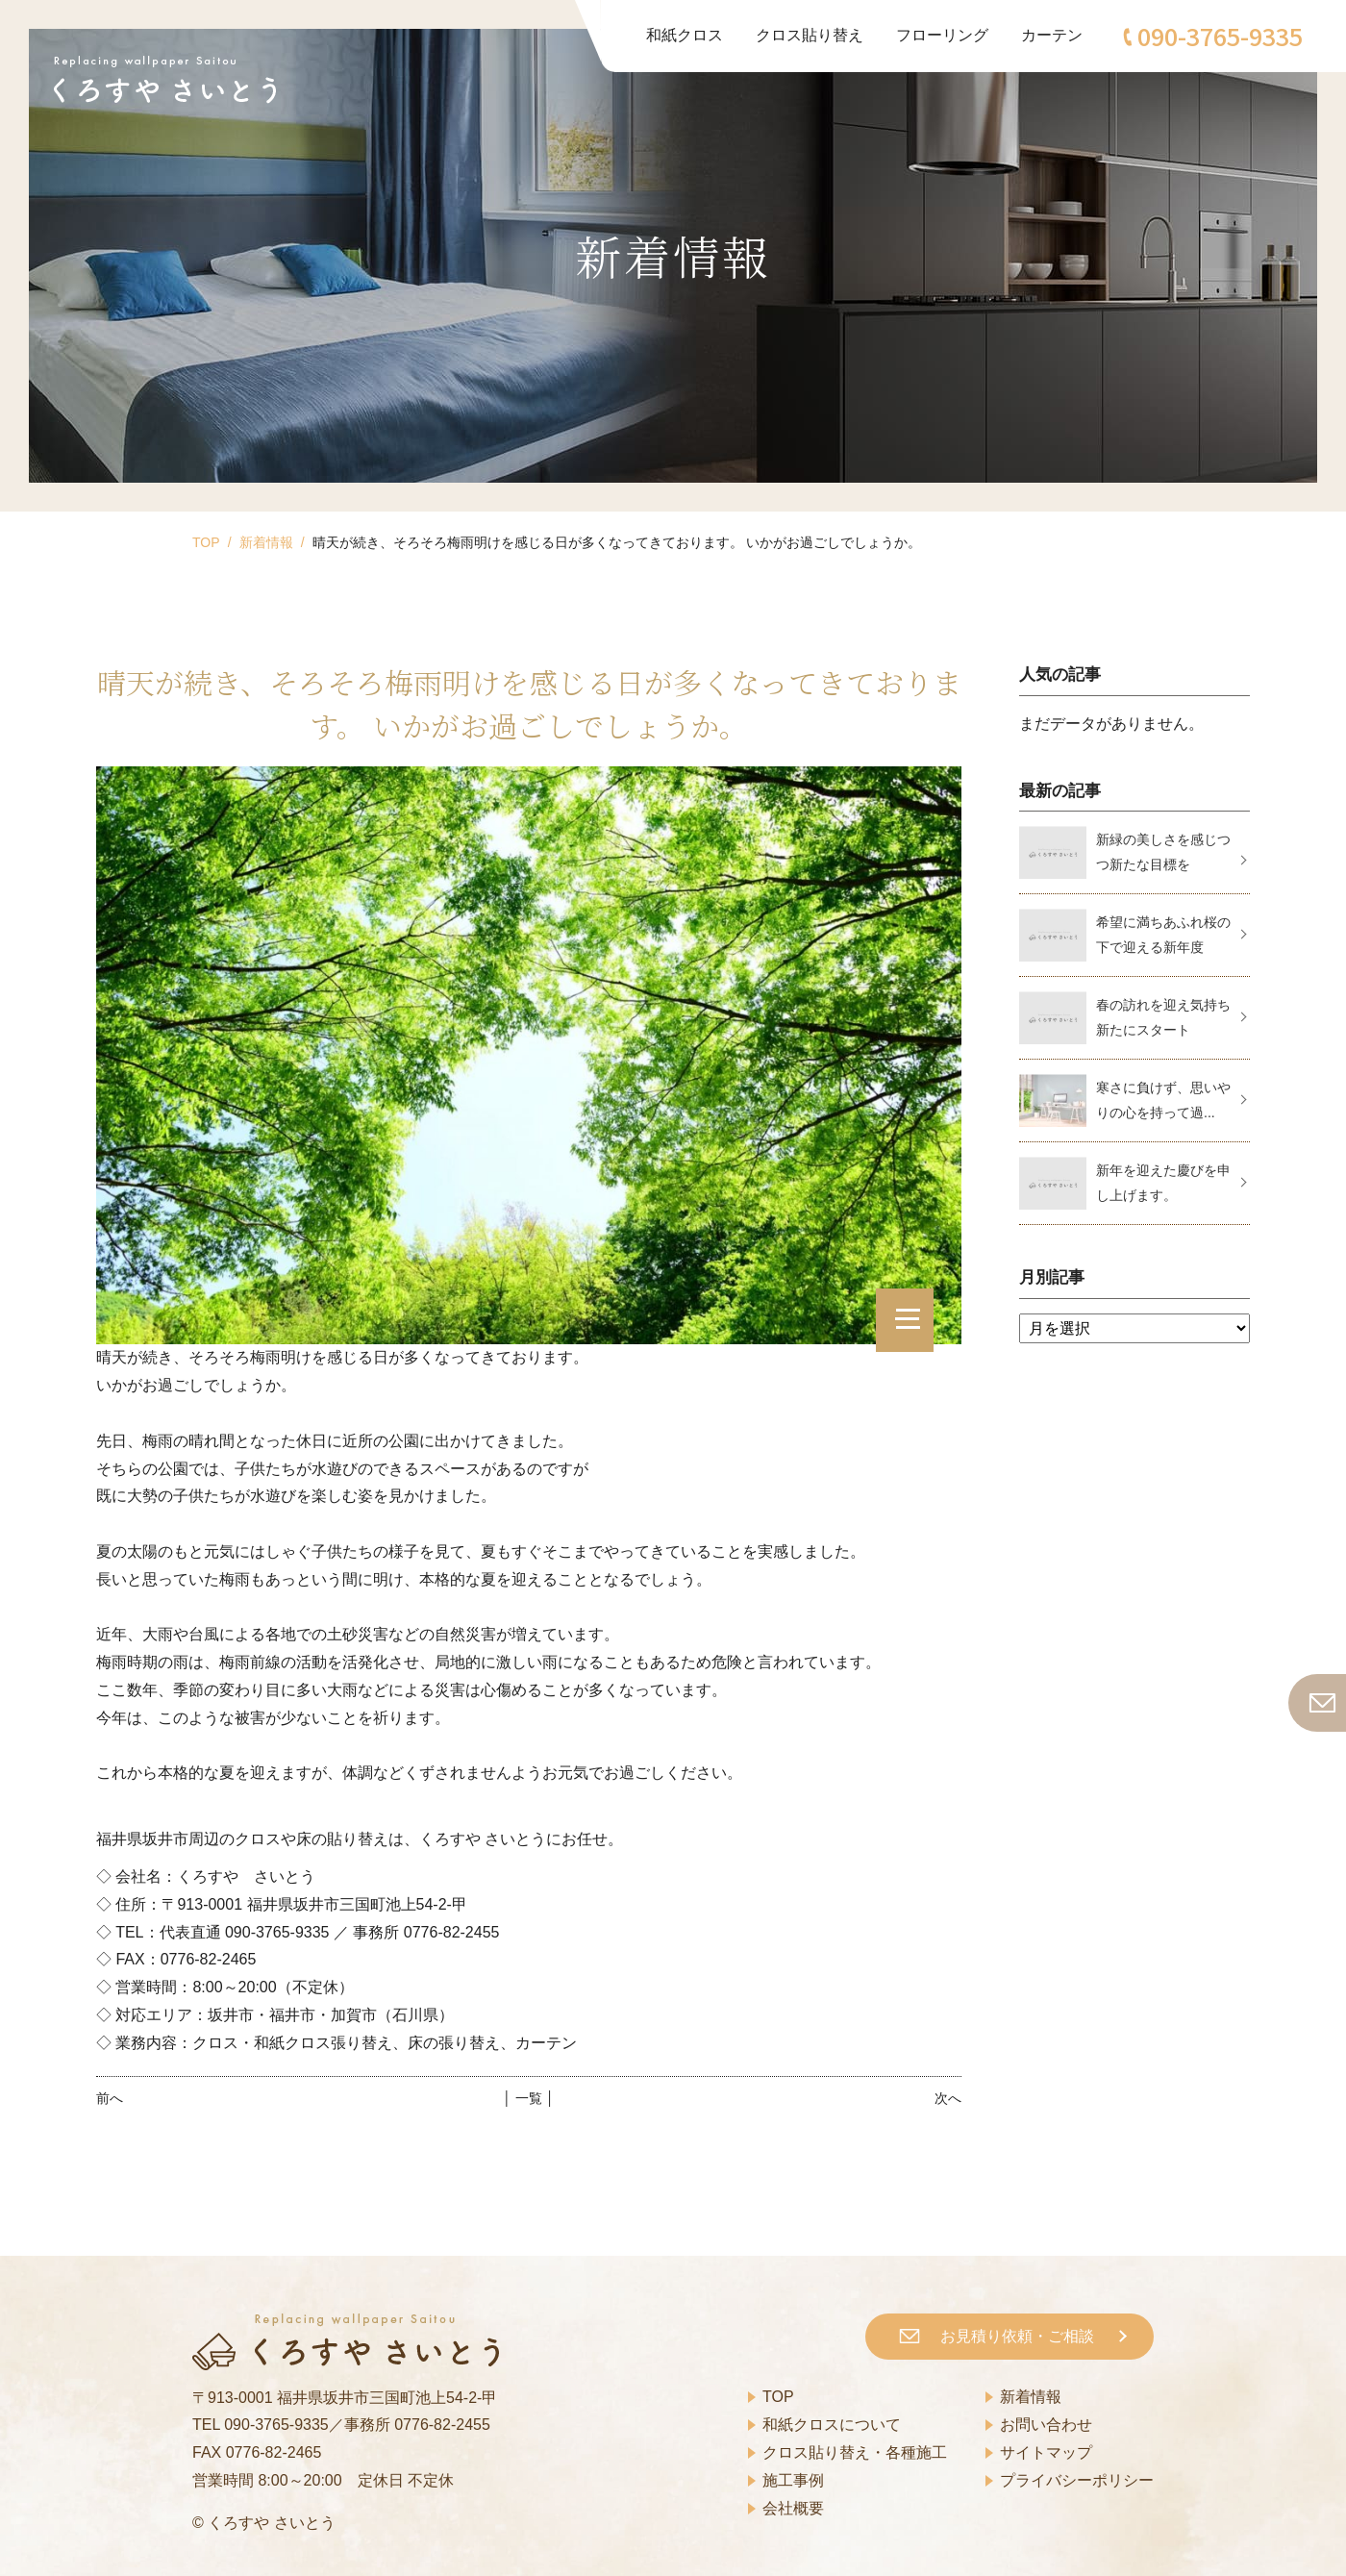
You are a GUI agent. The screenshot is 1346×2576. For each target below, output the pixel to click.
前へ (109, 2098)
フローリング (942, 35)
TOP (206, 542)
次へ (948, 2098)
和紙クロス (684, 35)
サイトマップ (1046, 2452)
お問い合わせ (1046, 2424)
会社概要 (793, 2508)
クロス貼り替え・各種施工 (854, 2452)
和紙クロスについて (831, 2424)
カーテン (1052, 35)
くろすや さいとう (271, 2522)
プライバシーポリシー (1077, 2480)
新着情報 (266, 542)
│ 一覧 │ (528, 2098)
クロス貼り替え (809, 35)
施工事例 (793, 2480)
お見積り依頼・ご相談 (1017, 2336)
